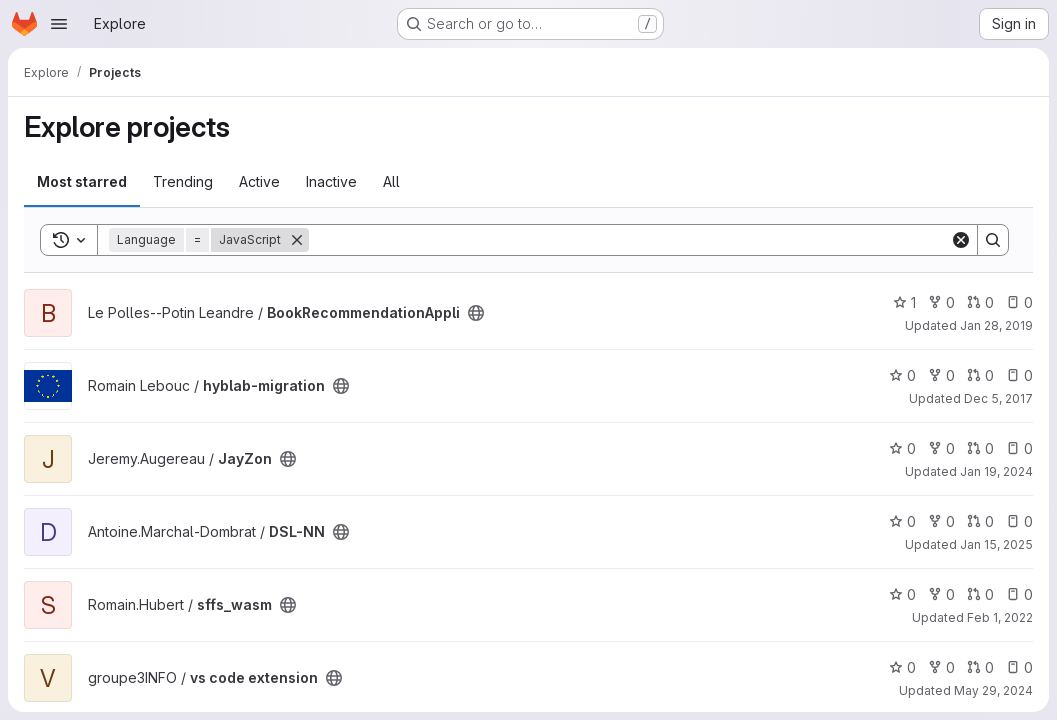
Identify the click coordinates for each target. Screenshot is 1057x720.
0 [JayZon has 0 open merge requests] (980, 448)
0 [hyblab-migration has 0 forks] (941, 375)
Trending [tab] (183, 181)
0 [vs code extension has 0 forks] (941, 667)
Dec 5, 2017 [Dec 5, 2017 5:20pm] (998, 398)
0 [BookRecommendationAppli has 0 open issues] (1019, 302)
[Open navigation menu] (59, 24)
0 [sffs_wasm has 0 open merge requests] (980, 594)
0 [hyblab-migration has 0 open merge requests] (980, 375)
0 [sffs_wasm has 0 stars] (902, 594)
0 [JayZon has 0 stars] (902, 448)
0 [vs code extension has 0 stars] (902, 667)
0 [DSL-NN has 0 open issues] (1019, 521)
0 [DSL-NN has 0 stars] (902, 521)
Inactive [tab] (331, 181)
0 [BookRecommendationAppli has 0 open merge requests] (980, 302)
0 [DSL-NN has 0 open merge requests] (980, 521)
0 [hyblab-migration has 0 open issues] (1019, 375)
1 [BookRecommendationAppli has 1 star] (904, 302)
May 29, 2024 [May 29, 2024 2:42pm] (993, 690)
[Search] (629, 240)
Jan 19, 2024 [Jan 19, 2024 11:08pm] (996, 471)
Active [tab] (259, 181)
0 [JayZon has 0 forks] (941, 448)
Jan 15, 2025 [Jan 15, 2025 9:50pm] (996, 544)
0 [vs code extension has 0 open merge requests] (980, 667)
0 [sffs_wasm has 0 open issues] (1019, 594)
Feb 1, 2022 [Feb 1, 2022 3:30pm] (1000, 617)
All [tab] (391, 181)
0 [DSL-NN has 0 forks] (941, 521)
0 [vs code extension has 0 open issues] (1019, 667)
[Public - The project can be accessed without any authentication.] (476, 313)
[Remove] (297, 240)
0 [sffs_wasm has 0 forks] (941, 594)
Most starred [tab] (82, 181)
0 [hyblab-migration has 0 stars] (902, 375)
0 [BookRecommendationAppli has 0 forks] (941, 302)
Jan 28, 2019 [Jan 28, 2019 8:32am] (996, 325)
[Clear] (961, 240)
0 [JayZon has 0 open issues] (1019, 448)
